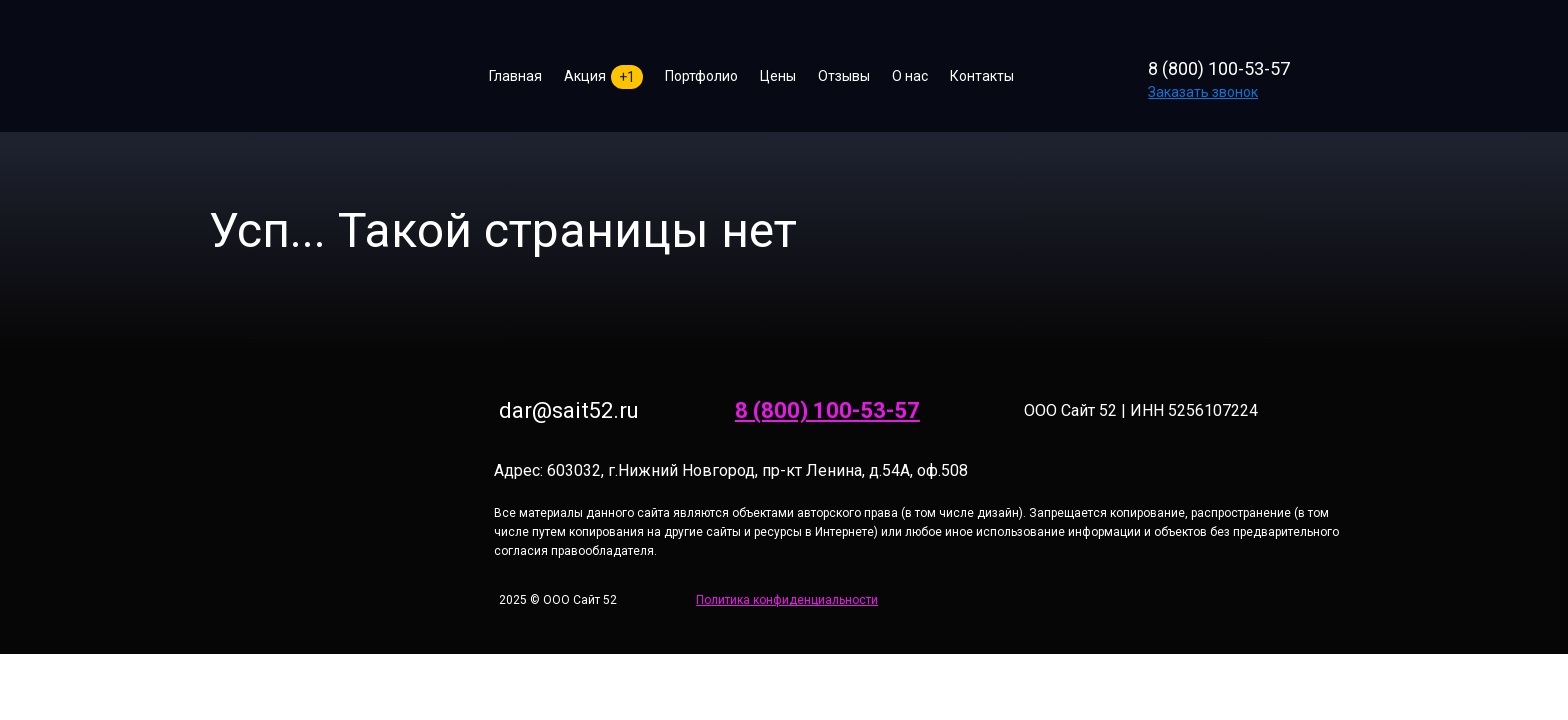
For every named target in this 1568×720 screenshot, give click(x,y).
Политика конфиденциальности (787, 600)
